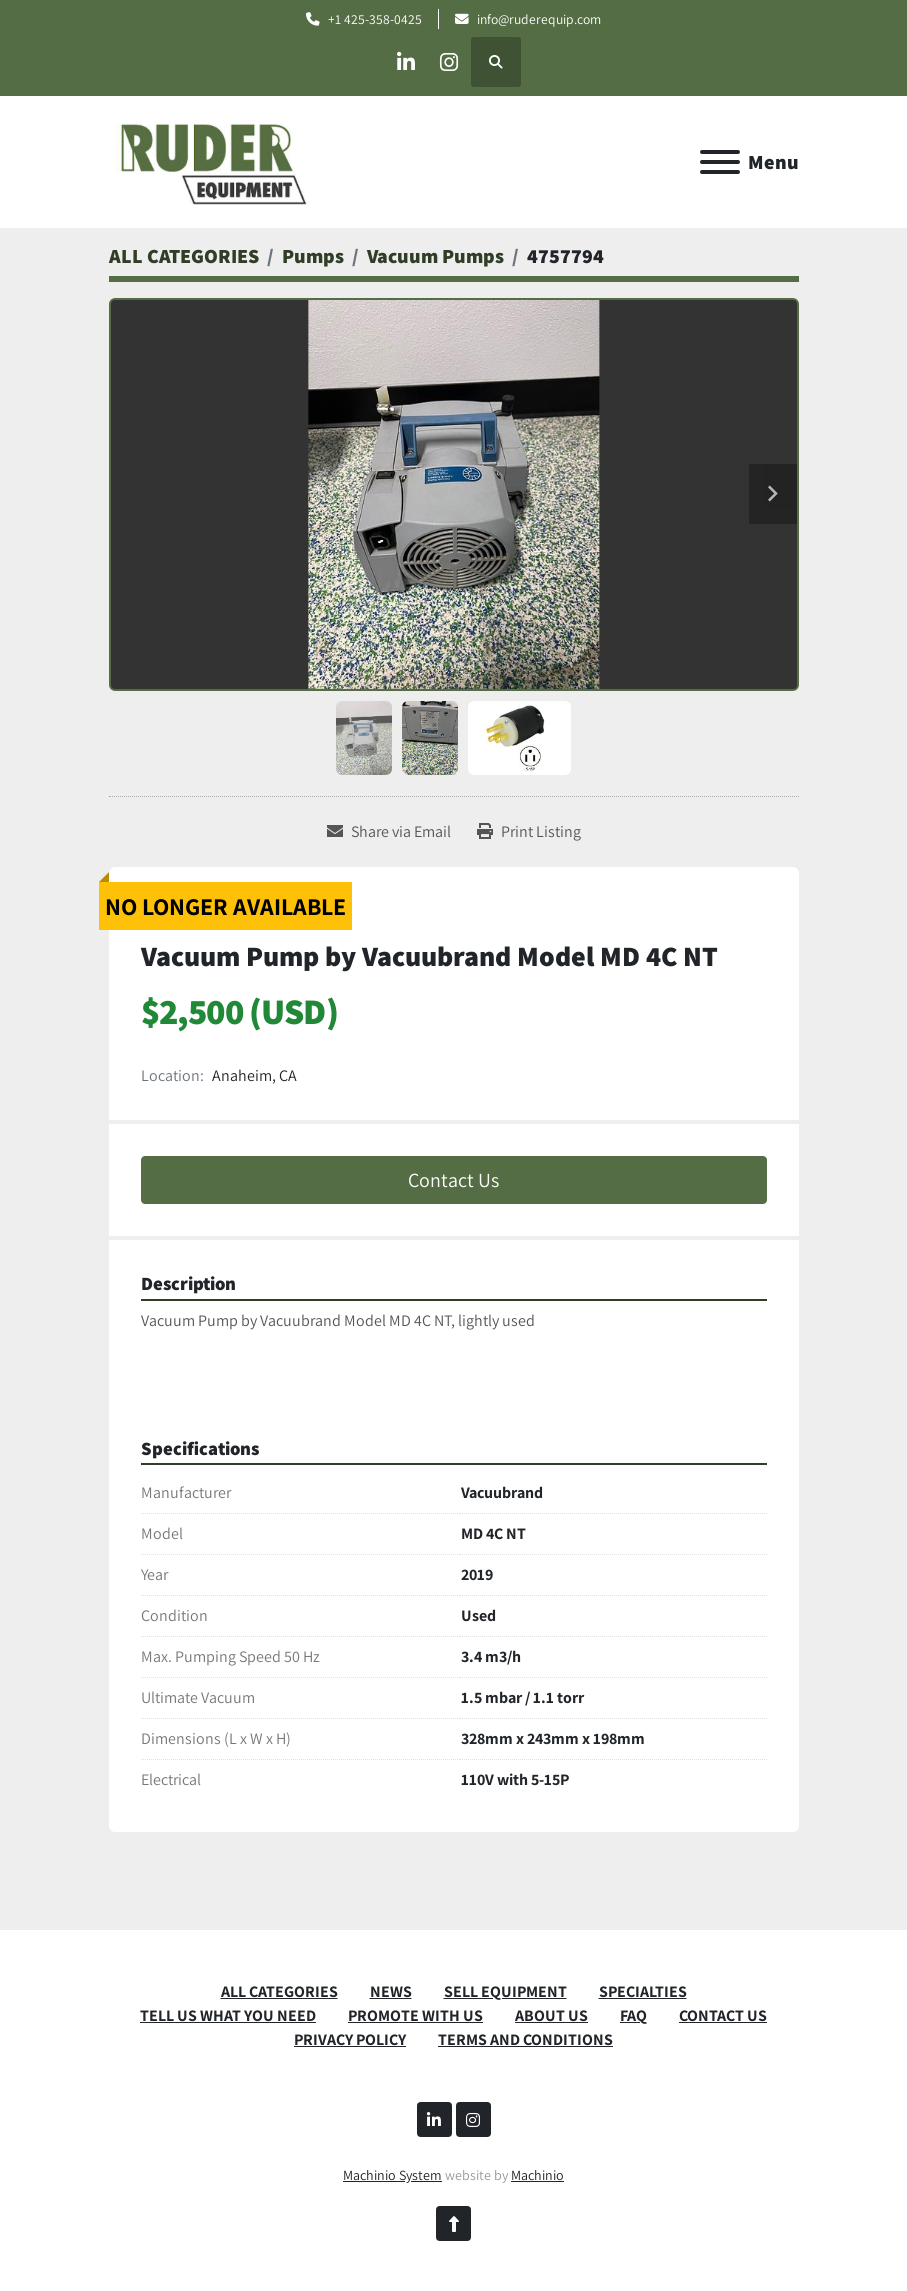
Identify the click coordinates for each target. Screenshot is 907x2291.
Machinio (537, 2175)
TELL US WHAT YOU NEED (228, 2015)
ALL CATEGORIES (279, 1991)
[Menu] (720, 162)
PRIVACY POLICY (350, 2039)
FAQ (633, 2015)
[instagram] (453, 62)
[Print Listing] (529, 832)
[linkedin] (402, 62)
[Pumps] (313, 256)
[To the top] (453, 2223)
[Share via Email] (389, 832)
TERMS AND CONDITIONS (525, 2039)
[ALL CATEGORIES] (184, 256)
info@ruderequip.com (539, 19)
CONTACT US (723, 2015)
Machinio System (392, 2175)
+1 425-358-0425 (375, 19)
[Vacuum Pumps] (435, 256)
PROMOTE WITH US (415, 2015)
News (391, 1991)
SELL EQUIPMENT (505, 1991)
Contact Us (453, 1180)
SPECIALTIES (643, 1991)
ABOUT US (551, 2015)
